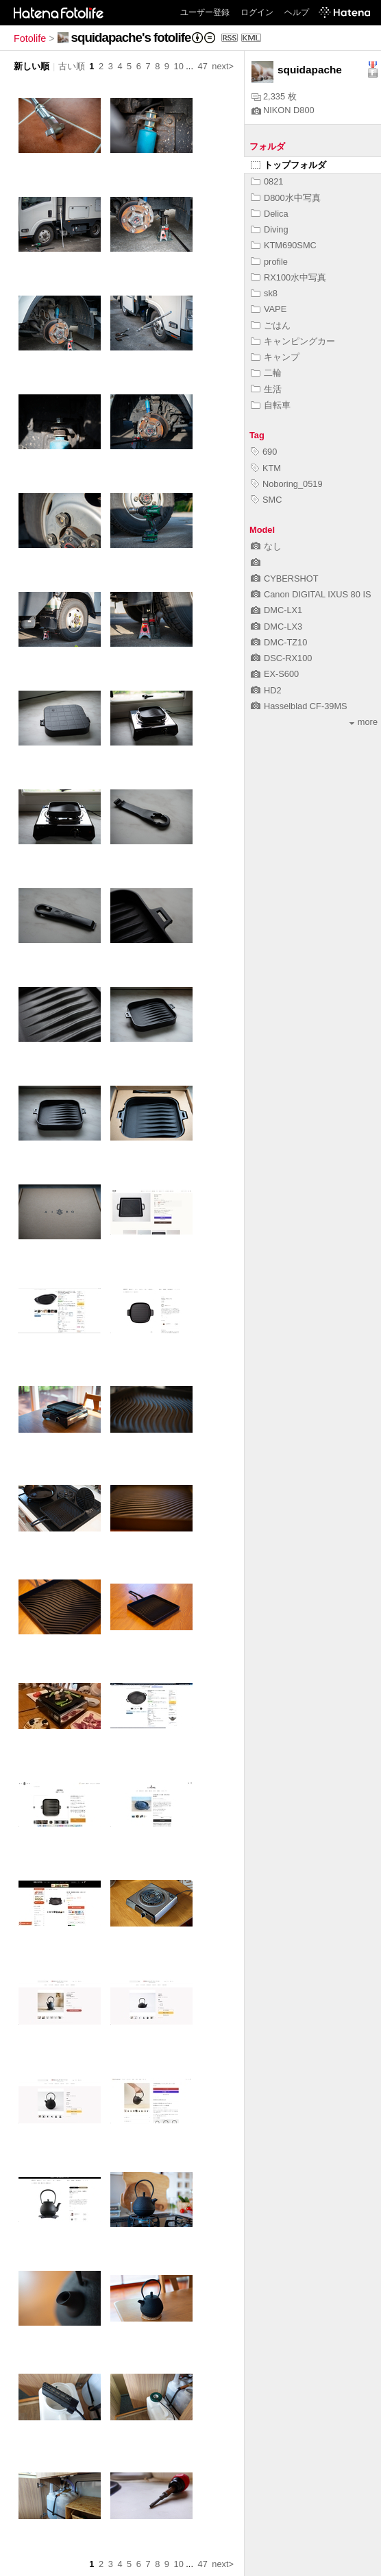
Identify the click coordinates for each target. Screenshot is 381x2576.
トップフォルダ (288, 165)
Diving (269, 229)
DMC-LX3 (276, 626)
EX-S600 (275, 674)
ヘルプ (296, 12)
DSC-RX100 (281, 658)
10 (179, 66)
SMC (266, 499)
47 (203, 66)
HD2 (266, 690)
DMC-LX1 (276, 610)
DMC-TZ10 (279, 642)
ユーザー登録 (205, 12)
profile (269, 262)
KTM (266, 468)
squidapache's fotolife (131, 37)
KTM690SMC (284, 245)
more (363, 722)
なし (266, 546)
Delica (269, 213)
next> (223, 66)
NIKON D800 (283, 110)
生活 (266, 389)
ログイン (257, 12)
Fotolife (30, 38)
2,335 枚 (274, 96)
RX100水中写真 (288, 277)
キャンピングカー (293, 341)
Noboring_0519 (287, 484)
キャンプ (275, 357)
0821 (267, 181)
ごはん (271, 325)
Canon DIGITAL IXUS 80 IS (311, 594)
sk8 (264, 293)
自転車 (271, 405)
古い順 (71, 66)
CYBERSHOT (285, 578)
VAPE (268, 309)
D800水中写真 (286, 198)
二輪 (266, 373)
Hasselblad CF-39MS (299, 706)
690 (264, 451)
